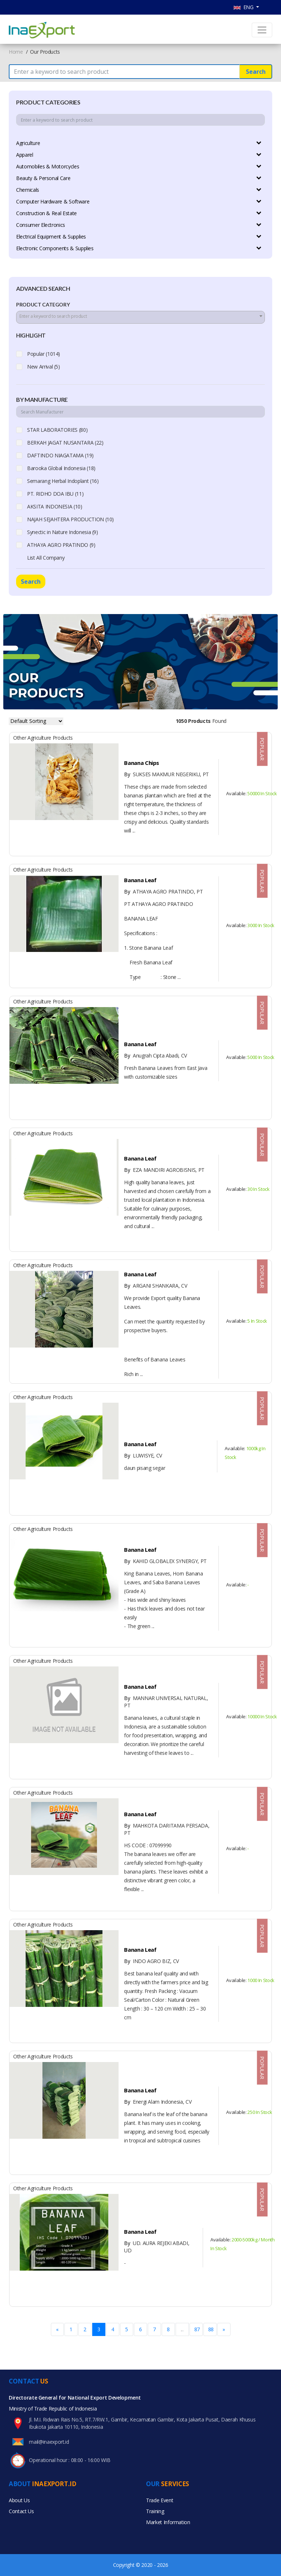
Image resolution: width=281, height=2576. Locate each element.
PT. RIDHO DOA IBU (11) (55, 493)
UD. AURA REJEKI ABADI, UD (156, 2247)
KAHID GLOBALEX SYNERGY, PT (165, 1561)
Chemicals (27, 189)
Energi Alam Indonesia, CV (157, 2101)
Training (155, 2511)
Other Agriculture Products (43, 737)
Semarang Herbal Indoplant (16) (63, 480)
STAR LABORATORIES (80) (57, 429)
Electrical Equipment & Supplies (51, 236)
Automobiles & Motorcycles (47, 166)
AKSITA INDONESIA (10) (54, 506)
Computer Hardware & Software (52, 201)
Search (255, 72)
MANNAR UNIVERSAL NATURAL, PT (166, 1702)
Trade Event (159, 2500)
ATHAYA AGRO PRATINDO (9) (61, 544)
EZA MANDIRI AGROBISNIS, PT (164, 1169)
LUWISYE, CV (143, 1455)
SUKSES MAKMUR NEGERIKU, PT (166, 774)
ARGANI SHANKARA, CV (155, 1285)
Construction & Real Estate (46, 213)
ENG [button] (244, 7)
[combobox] (140, 317)
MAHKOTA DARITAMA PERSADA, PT (166, 1829)
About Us (19, 2500)
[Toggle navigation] (262, 30)
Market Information (168, 2522)
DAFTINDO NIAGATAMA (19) (60, 455)
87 (197, 2329)
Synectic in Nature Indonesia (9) (62, 532)
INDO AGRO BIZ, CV (151, 1961)
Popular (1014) (43, 353)
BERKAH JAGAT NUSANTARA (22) (65, 442)
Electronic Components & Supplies (55, 248)
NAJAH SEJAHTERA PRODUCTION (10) (70, 519)
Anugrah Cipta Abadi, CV (155, 1055)
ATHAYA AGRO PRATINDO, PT (163, 891)
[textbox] (140, 316)
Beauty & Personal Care (43, 178)
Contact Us (21, 2511)
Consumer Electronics (40, 224)
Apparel (24, 154)
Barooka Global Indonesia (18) (61, 468)
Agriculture (28, 143)
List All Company (45, 557)
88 (211, 2329)
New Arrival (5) (43, 366)
